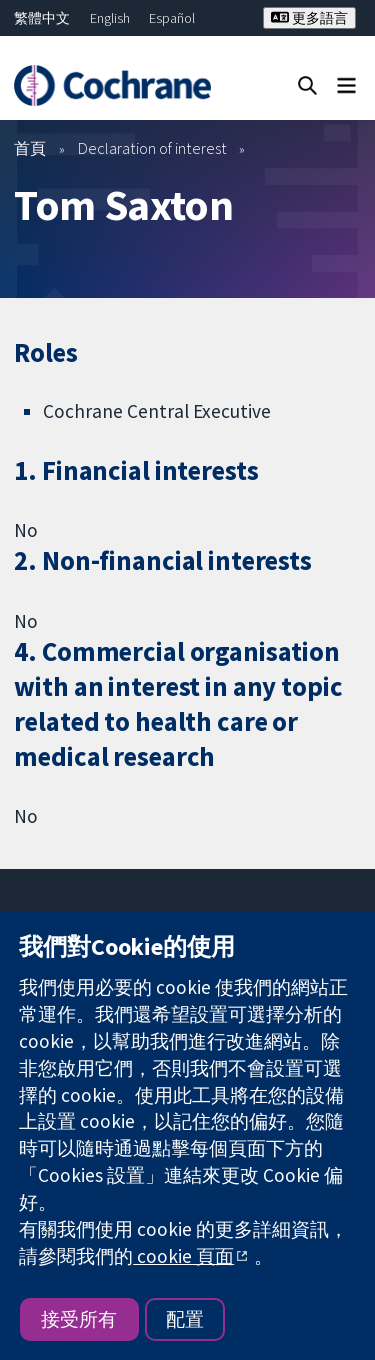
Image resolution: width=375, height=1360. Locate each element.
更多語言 (309, 18)
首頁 (30, 148)
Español (172, 18)
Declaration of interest (152, 148)
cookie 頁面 (183, 1256)
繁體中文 (42, 18)
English (110, 18)
